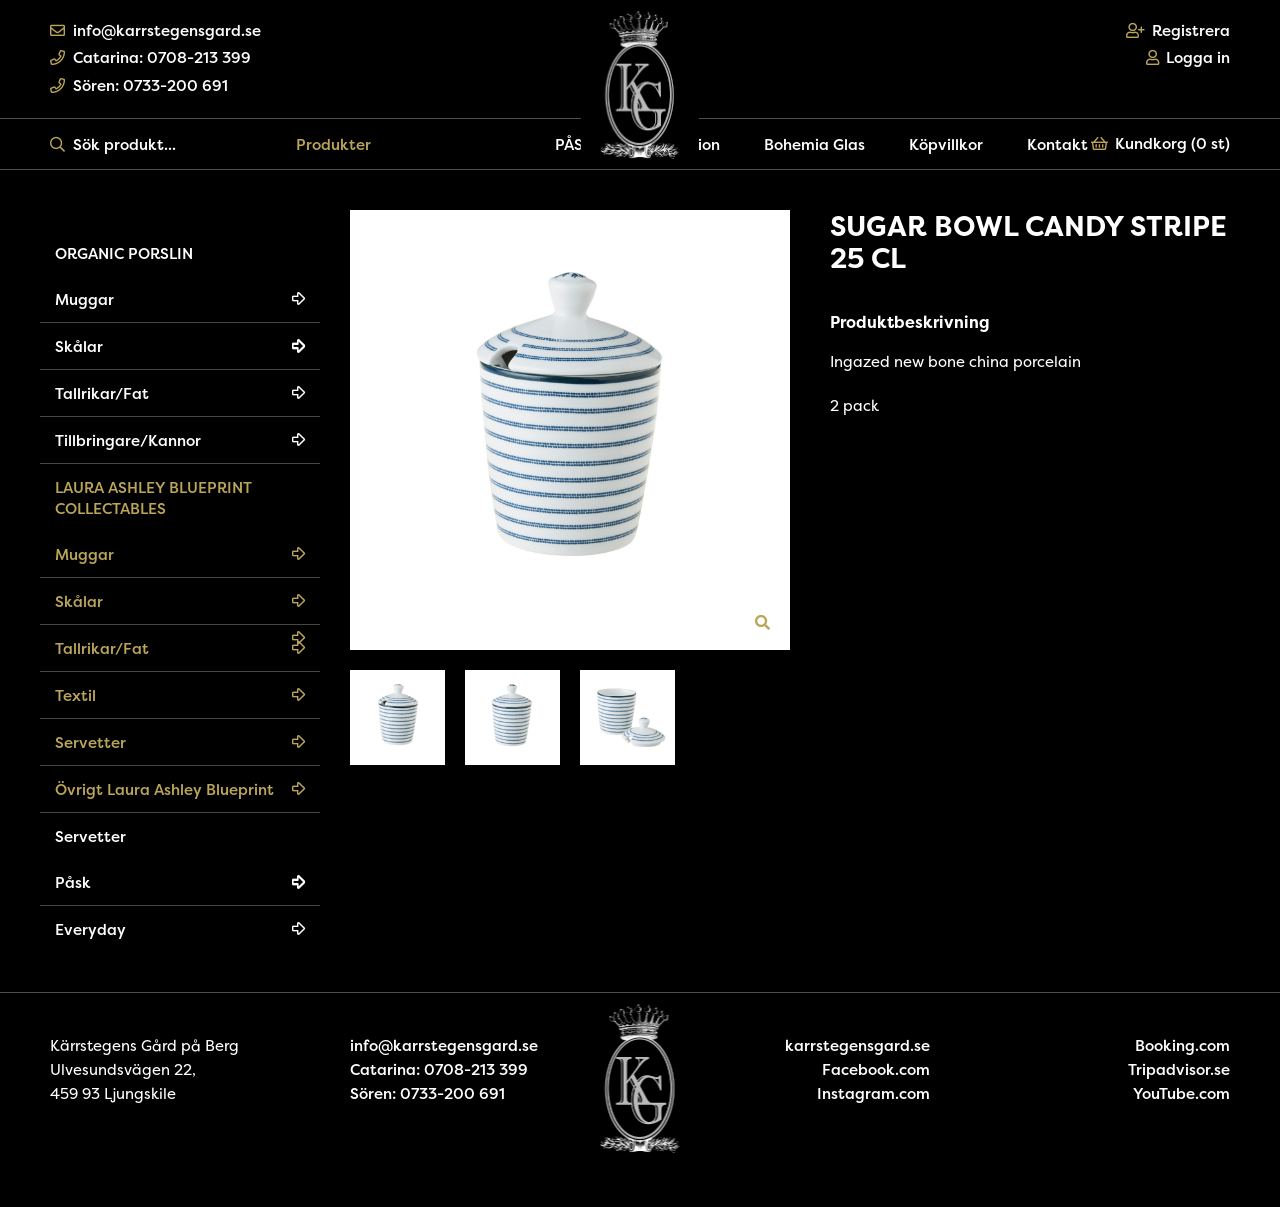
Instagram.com (873, 1093)
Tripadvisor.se (1179, 1069)
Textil (75, 695)
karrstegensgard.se (857, 1045)
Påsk (73, 882)
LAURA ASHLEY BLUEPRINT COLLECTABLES (153, 498)
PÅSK (574, 144)
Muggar (84, 299)
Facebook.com (876, 1069)
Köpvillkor (946, 144)
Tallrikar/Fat (102, 393)
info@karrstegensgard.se (155, 30)
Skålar (79, 346)
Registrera (1178, 30)
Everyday (90, 929)
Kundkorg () (1161, 143)
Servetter (90, 742)
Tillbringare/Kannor (128, 440)
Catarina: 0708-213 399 (150, 57)
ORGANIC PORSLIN (124, 253)
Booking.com (1182, 1045)
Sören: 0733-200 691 (139, 85)
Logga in (1188, 57)
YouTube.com (1181, 1093)
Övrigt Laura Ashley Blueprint (164, 789)
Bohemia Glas (814, 144)
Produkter (333, 144)
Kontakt (1057, 144)
